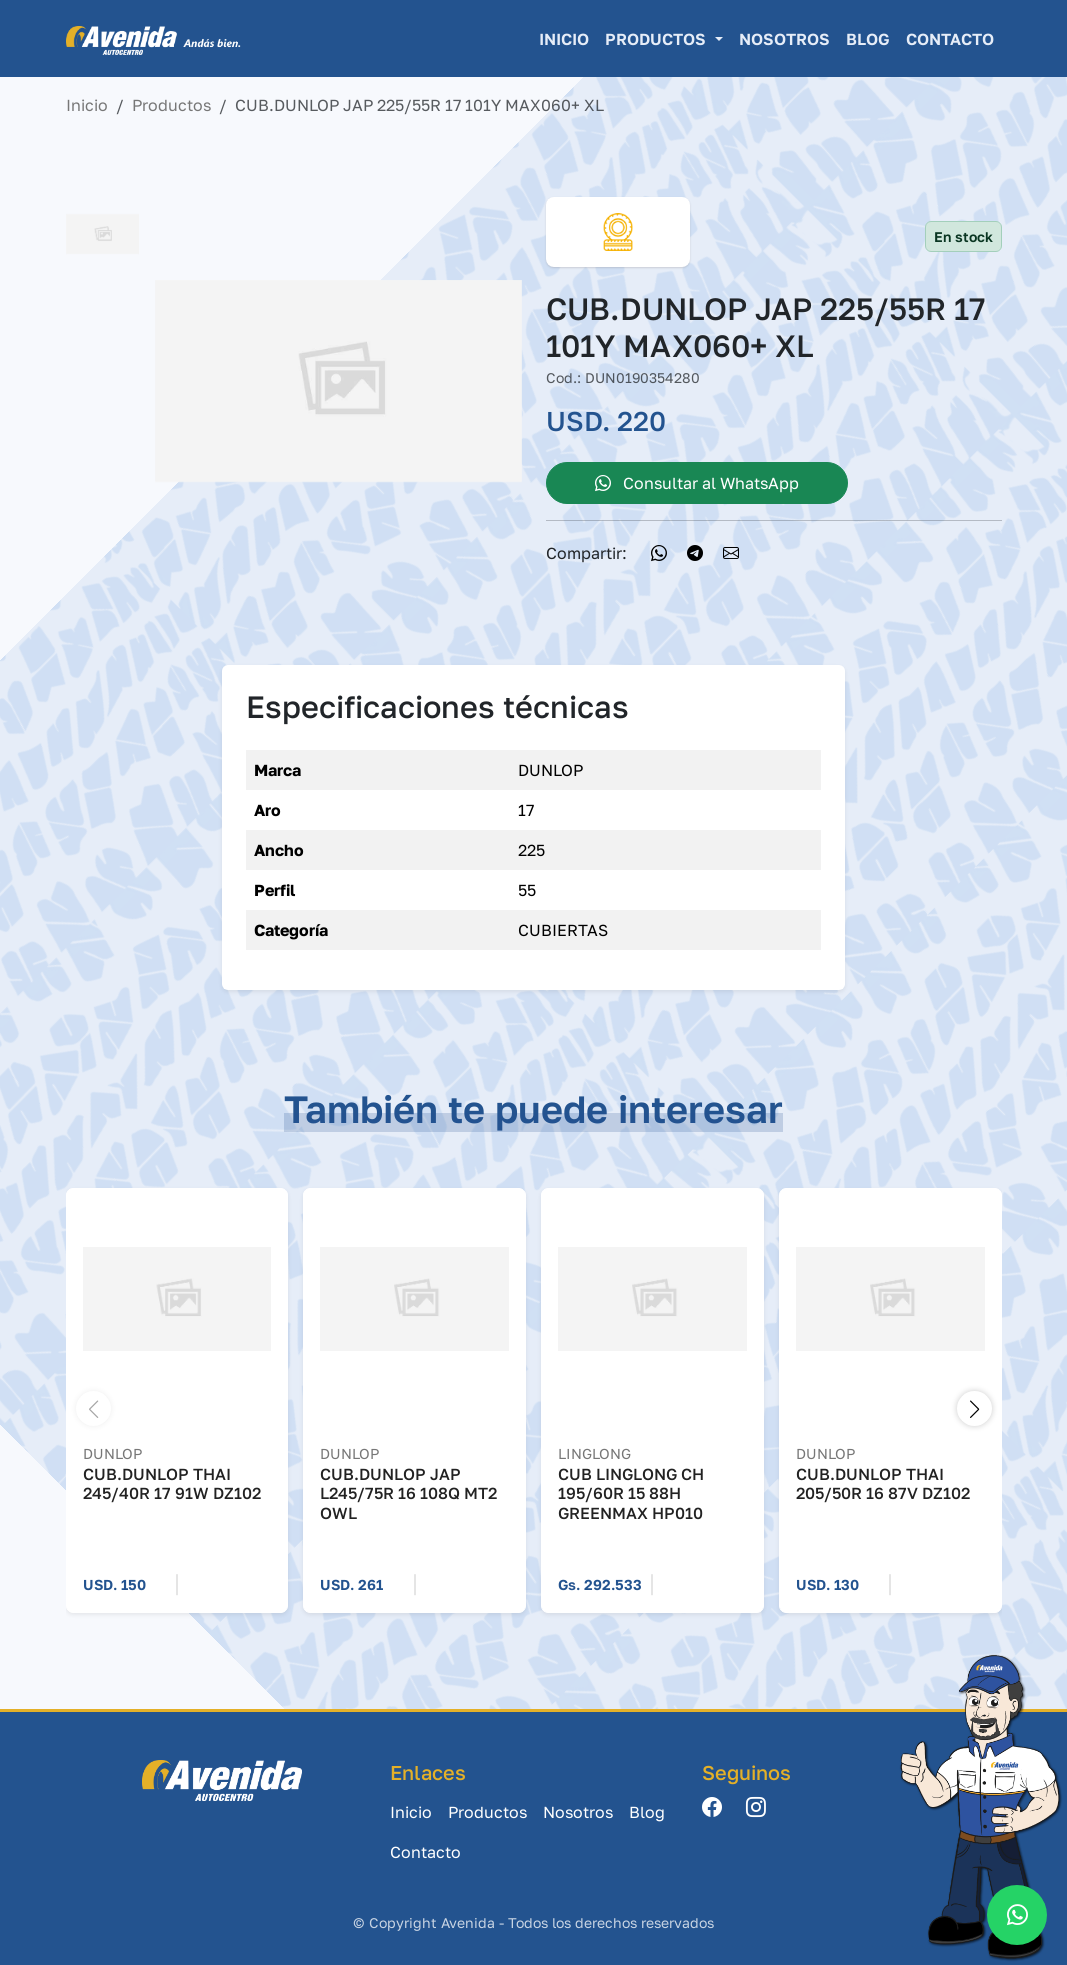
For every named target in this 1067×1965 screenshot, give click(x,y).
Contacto (950, 39)
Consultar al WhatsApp (697, 483)
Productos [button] (657, 39)
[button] (974, 1408)
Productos (171, 105)
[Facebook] (712, 1809)
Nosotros (784, 39)
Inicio (564, 39)
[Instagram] (756, 1809)
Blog (868, 39)
